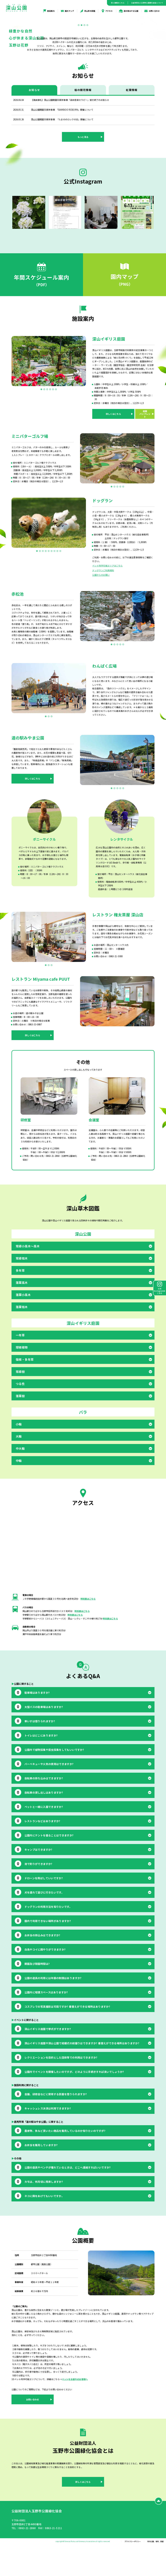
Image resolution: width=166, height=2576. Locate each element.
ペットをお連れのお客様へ (75, 2447)
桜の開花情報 (82, 158)
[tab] (78, 94)
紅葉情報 (131, 158)
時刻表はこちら (88, 1667)
